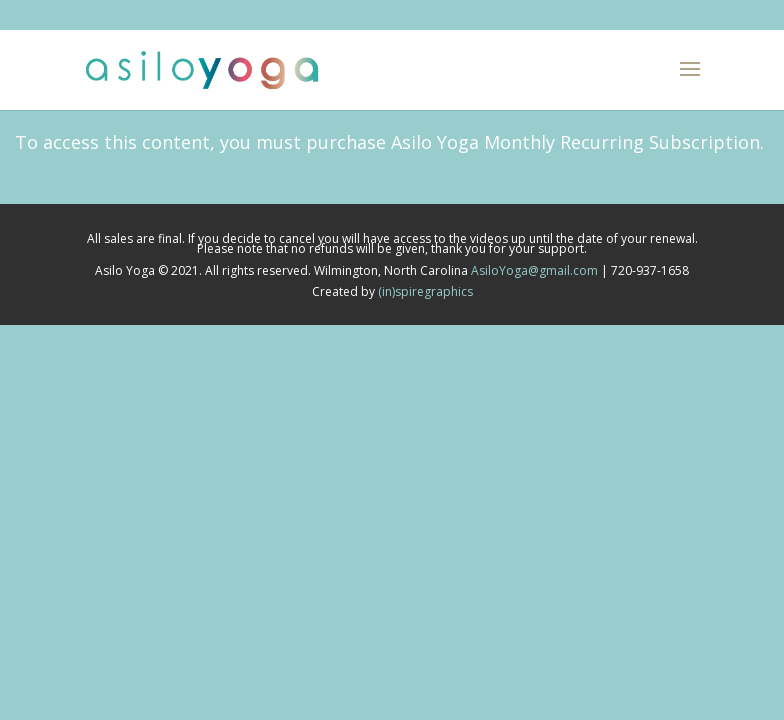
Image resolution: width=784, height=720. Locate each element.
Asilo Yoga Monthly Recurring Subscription (575, 142)
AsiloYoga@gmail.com (534, 270)
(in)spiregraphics (425, 291)
